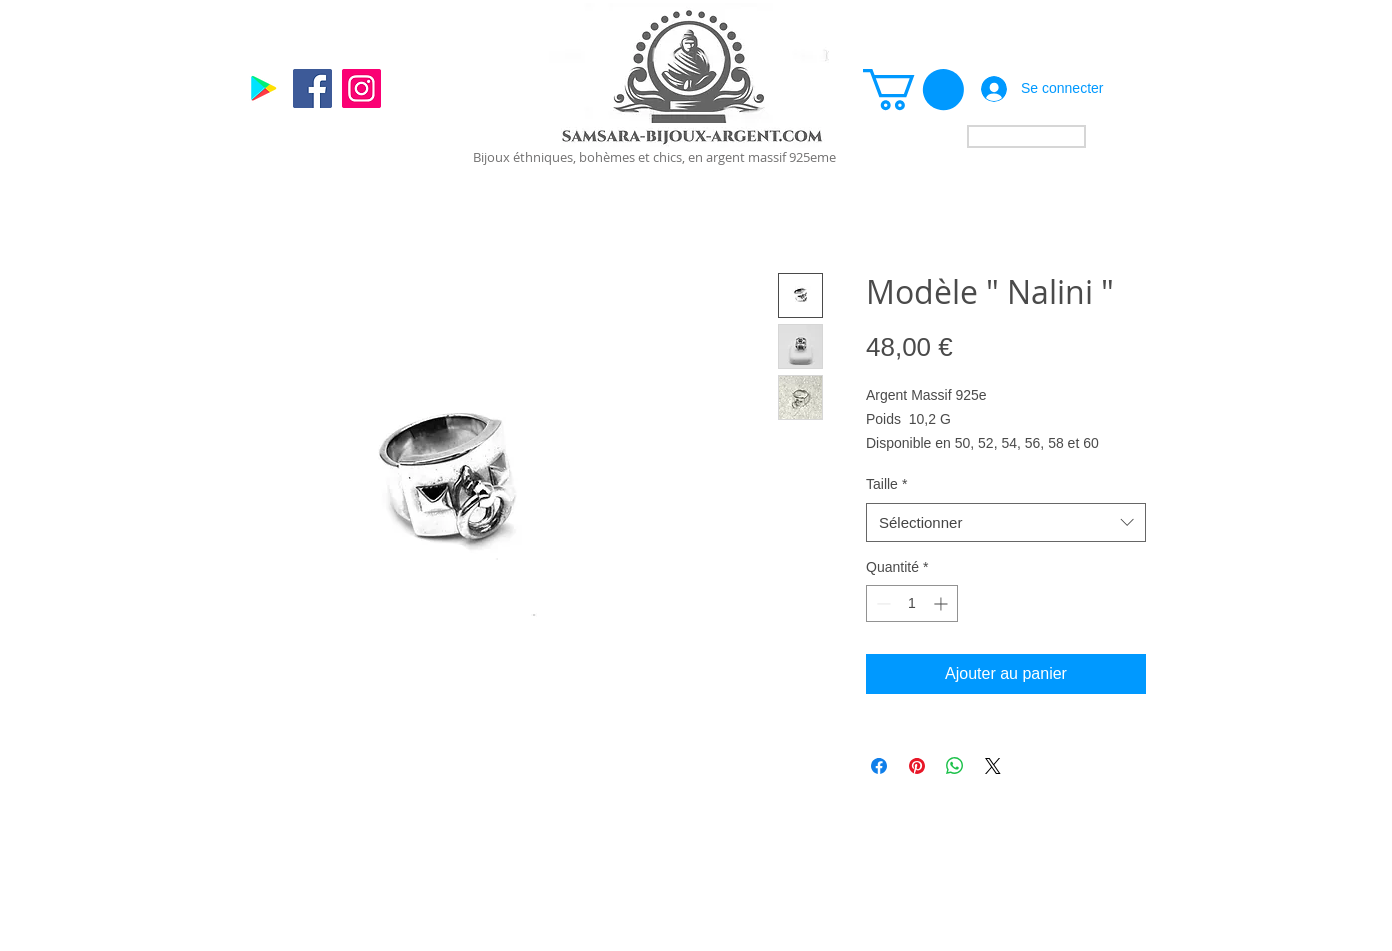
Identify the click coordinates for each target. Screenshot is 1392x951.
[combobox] (1006, 522)
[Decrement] (881, 603)
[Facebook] (312, 88)
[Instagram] (361, 88)
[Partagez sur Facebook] (879, 766)
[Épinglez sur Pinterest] (917, 766)
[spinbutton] (912, 603)
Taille (886, 484)
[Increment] (942, 603)
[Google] (263, 88)
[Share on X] (993, 766)
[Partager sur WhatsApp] (955, 766)
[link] (913, 89)
